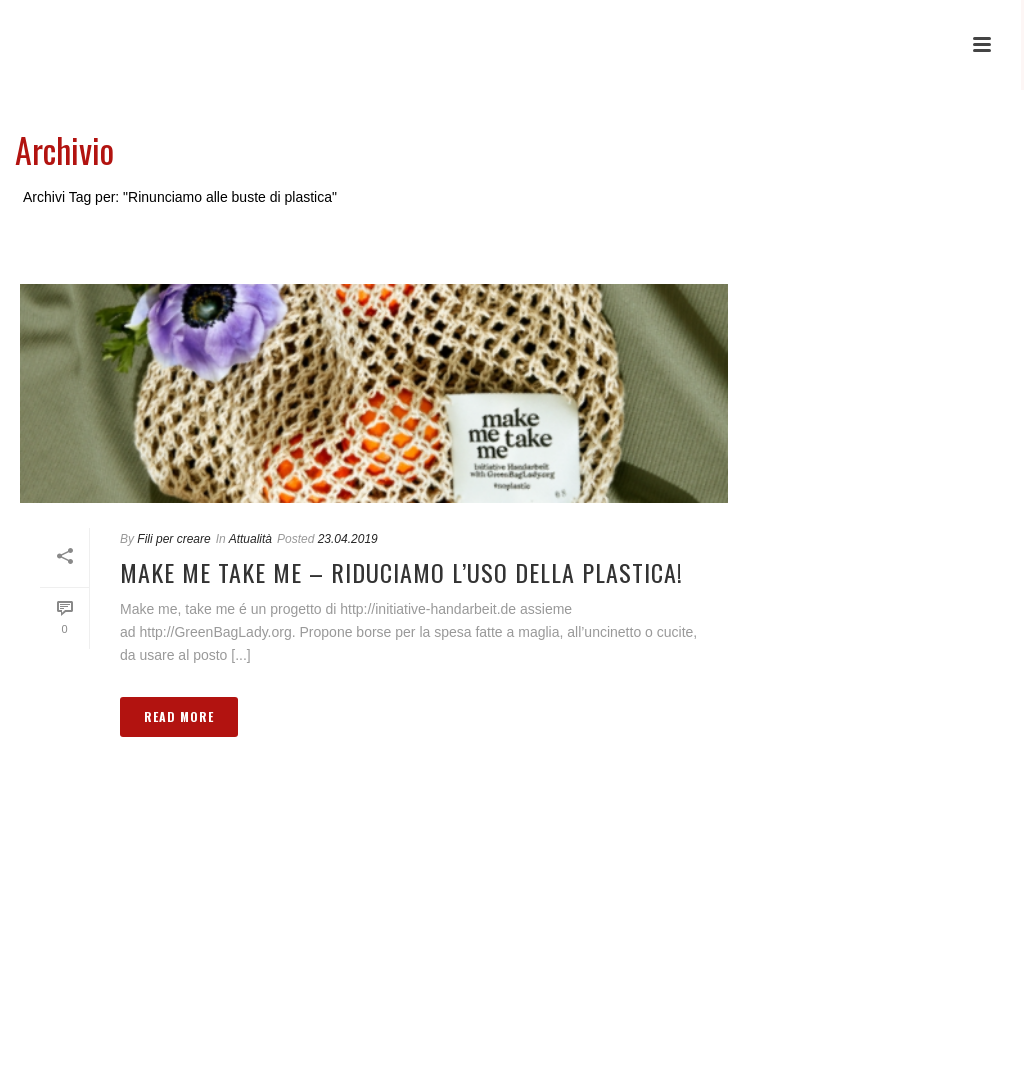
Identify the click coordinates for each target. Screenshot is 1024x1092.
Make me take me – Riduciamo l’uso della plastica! (401, 572)
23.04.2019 (348, 539)
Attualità (250, 539)
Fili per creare (173, 539)
